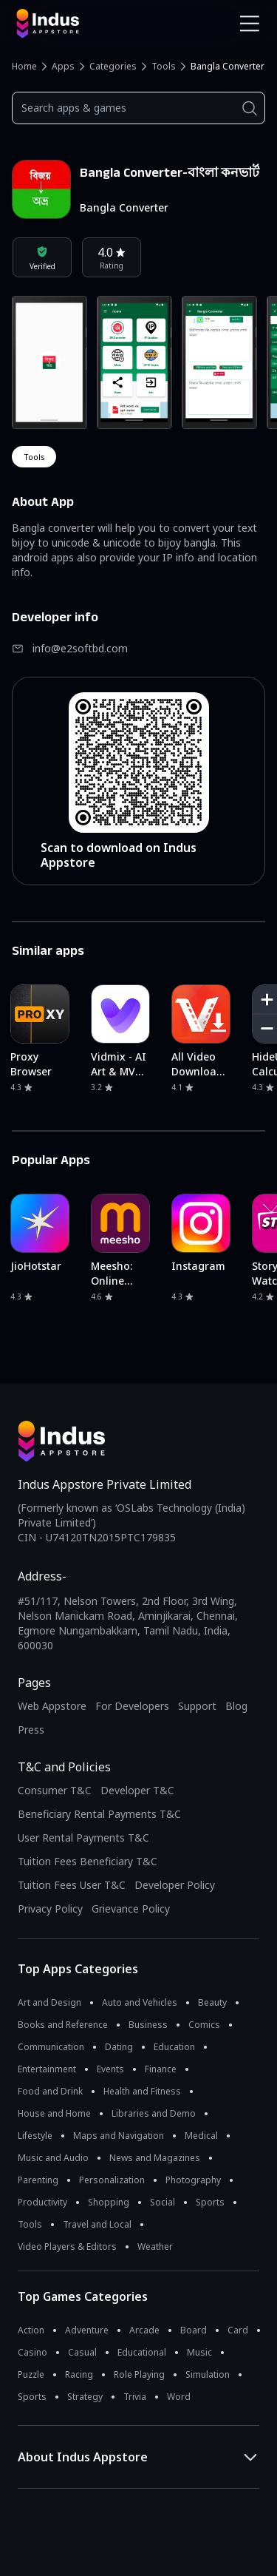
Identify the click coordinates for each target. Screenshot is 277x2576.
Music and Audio (53, 2157)
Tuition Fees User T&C (72, 1885)
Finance (161, 2069)
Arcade (144, 2330)
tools (34, 457)
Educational (141, 2352)
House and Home (54, 2113)
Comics (204, 2024)
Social (162, 2202)
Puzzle (31, 2374)
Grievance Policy (131, 1908)
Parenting (38, 2180)
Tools (163, 66)
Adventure (87, 2330)
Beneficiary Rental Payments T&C (99, 1814)
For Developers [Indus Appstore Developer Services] (132, 1706)
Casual (82, 2352)
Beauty (212, 2002)
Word (179, 2396)
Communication (51, 2047)
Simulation (207, 2374)
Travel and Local (97, 2224)
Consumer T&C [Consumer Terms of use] (55, 1790)
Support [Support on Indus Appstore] (197, 1706)
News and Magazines (154, 2157)
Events (110, 2069)
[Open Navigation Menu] (250, 24)
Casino (32, 2352)
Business (148, 2024)
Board (193, 2330)
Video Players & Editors (67, 2246)
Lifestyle (35, 2135)
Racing (79, 2374)
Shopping (108, 2202)
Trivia (134, 2396)
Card (238, 2330)
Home (24, 66)
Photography (193, 2180)
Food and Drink (50, 2091)
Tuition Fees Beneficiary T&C (87, 1861)
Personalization (112, 2180)
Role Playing (139, 2374)
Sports (210, 2202)
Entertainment (47, 2069)
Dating (119, 2047)
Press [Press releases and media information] (31, 1730)
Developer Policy (174, 1885)
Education (174, 2047)
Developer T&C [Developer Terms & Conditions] (137, 1790)
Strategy (85, 2396)
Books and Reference (63, 2024)
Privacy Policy (50, 1908)
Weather (155, 2246)
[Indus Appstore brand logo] (72, 23)
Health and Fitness (142, 2091)
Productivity (42, 2202)
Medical (201, 2135)
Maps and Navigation (118, 2135)
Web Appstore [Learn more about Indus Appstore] (52, 1706)
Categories (113, 66)
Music (199, 2352)
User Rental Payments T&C (83, 1837)
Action (31, 2330)
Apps (63, 66)
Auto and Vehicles (139, 2002)
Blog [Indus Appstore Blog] (236, 1706)
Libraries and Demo (154, 2113)
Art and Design (49, 2002)
